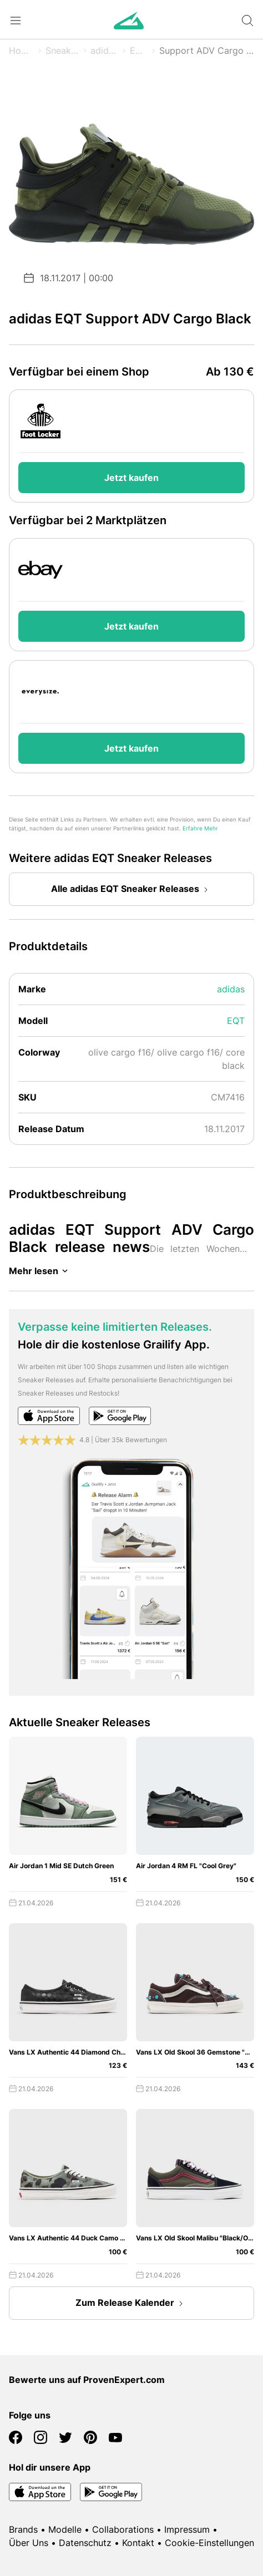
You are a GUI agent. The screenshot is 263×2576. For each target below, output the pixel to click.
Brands (23, 2529)
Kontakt (138, 2542)
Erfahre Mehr (200, 828)
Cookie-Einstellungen (209, 2542)
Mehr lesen (40, 1270)
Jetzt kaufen (131, 477)
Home (21, 50)
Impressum (187, 2529)
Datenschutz (85, 2542)
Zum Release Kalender (131, 2303)
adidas (104, 50)
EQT (139, 50)
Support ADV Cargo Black (206, 50)
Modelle (65, 2529)
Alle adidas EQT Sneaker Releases (132, 889)
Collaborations (123, 2529)
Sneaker (62, 50)
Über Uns (28, 2542)
